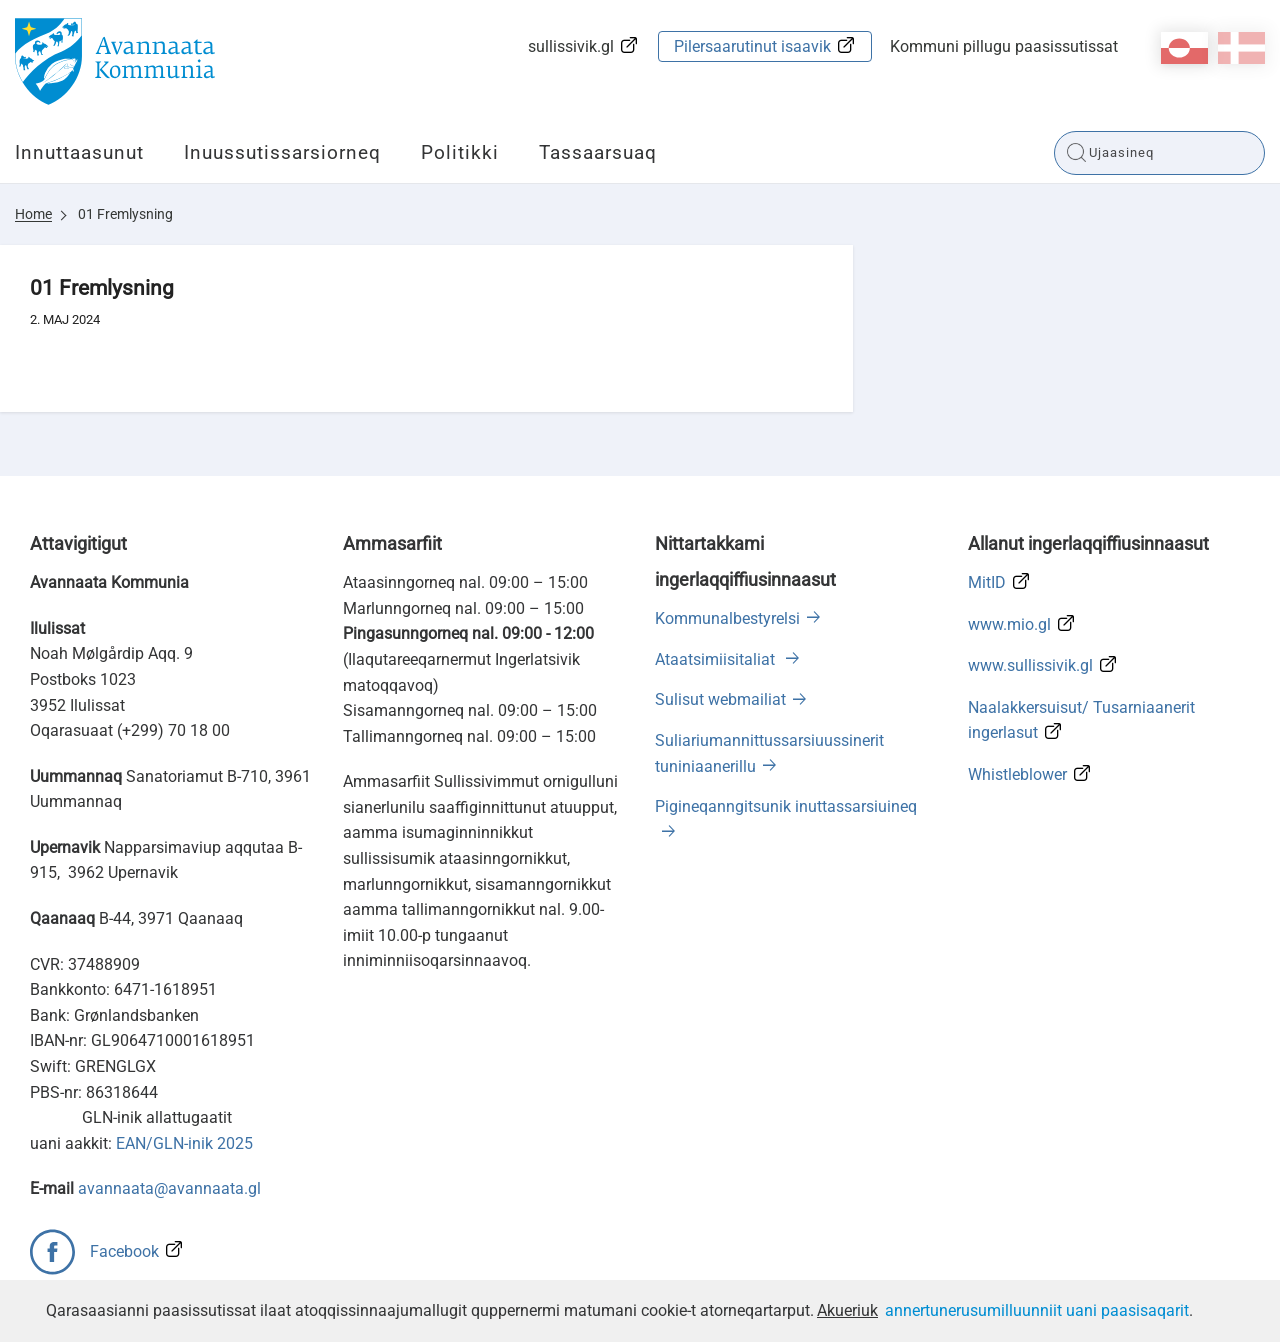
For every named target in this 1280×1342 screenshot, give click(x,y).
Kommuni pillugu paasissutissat (1004, 46)
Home (33, 214)
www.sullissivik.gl (1030, 665)
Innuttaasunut (79, 152)
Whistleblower (1017, 774)
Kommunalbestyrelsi (727, 618)
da (1241, 48)
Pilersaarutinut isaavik (752, 46)
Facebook (124, 1251)
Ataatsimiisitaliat (717, 659)
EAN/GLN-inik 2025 (184, 1143)
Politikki (460, 152)
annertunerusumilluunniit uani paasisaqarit (1037, 1310)
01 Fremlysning (125, 214)
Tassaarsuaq (598, 152)
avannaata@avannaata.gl (169, 1188)
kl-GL (1184, 48)
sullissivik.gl (571, 46)
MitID (987, 582)
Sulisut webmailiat (720, 699)
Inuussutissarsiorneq (282, 152)
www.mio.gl (1009, 624)
